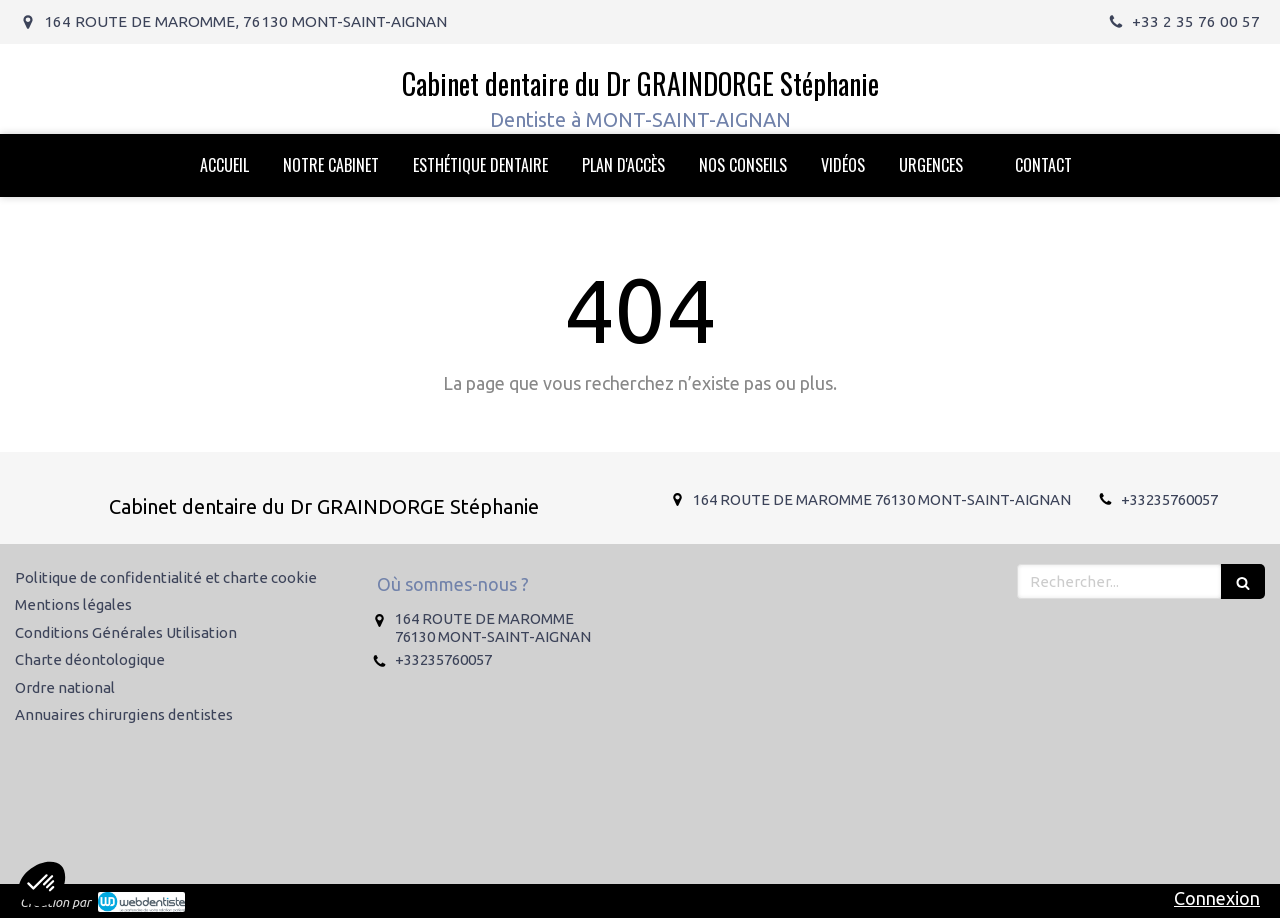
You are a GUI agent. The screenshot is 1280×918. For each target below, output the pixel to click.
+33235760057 (1169, 499)
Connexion (1217, 898)
